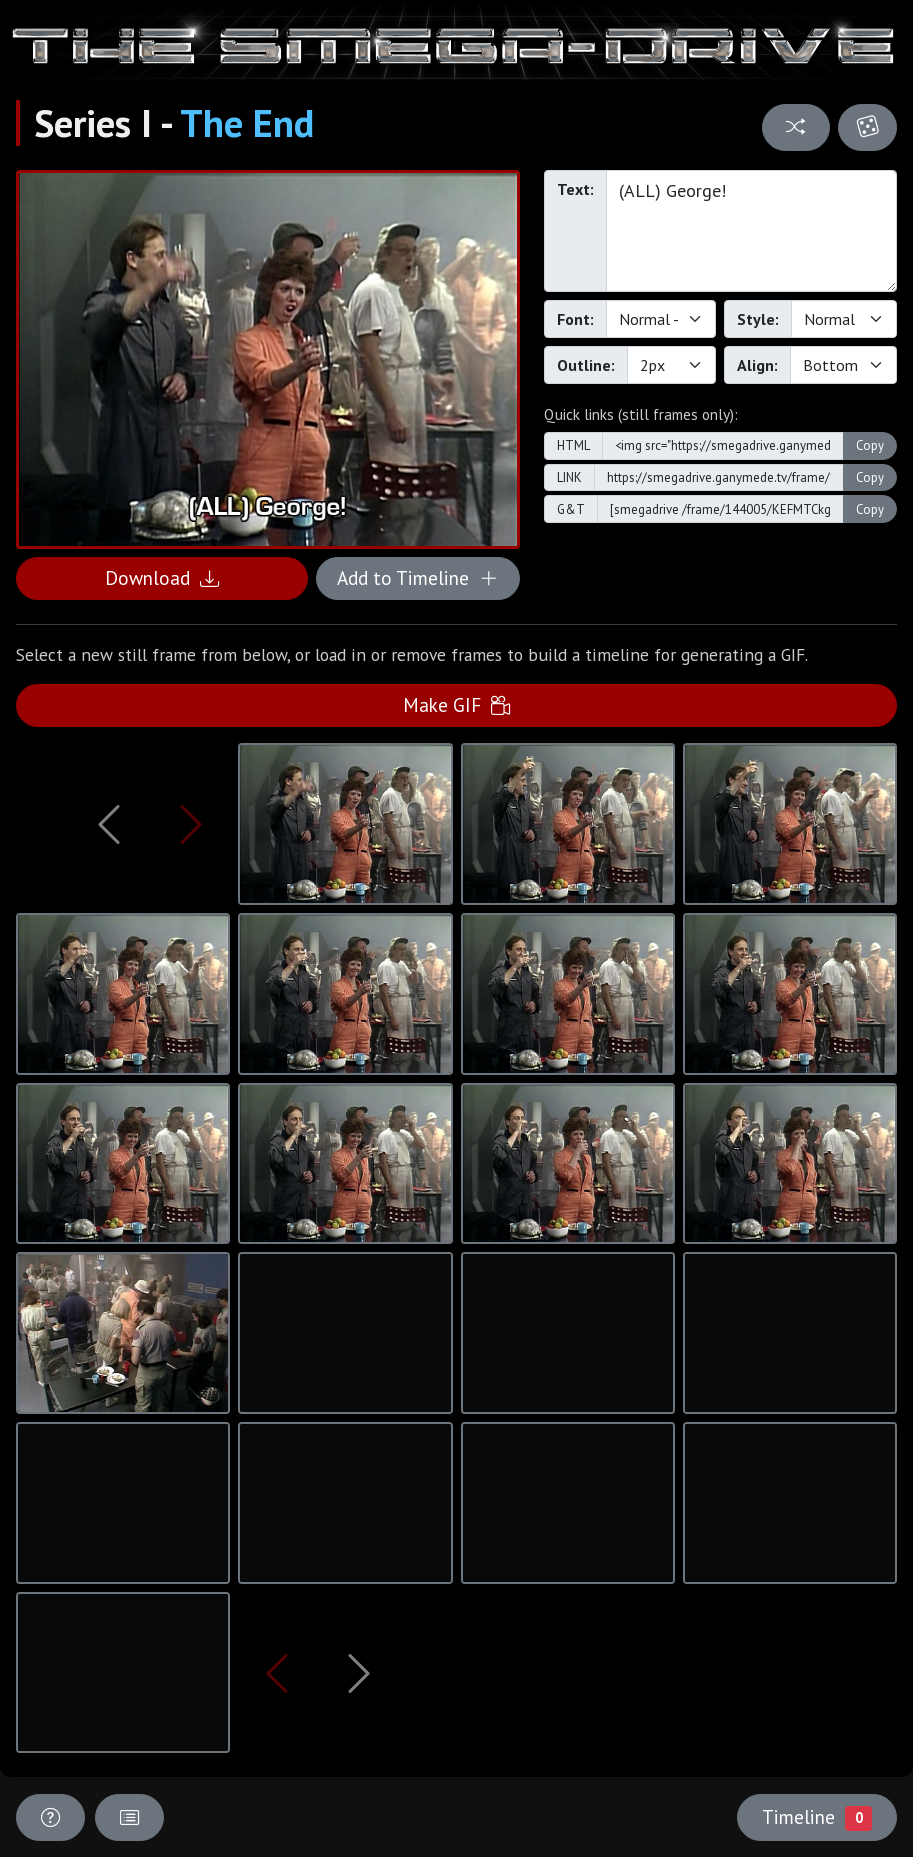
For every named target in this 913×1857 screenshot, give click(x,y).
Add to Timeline (417, 577)
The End (247, 123)
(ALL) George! (751, 231)
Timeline (817, 1817)
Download (162, 577)
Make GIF (456, 704)
